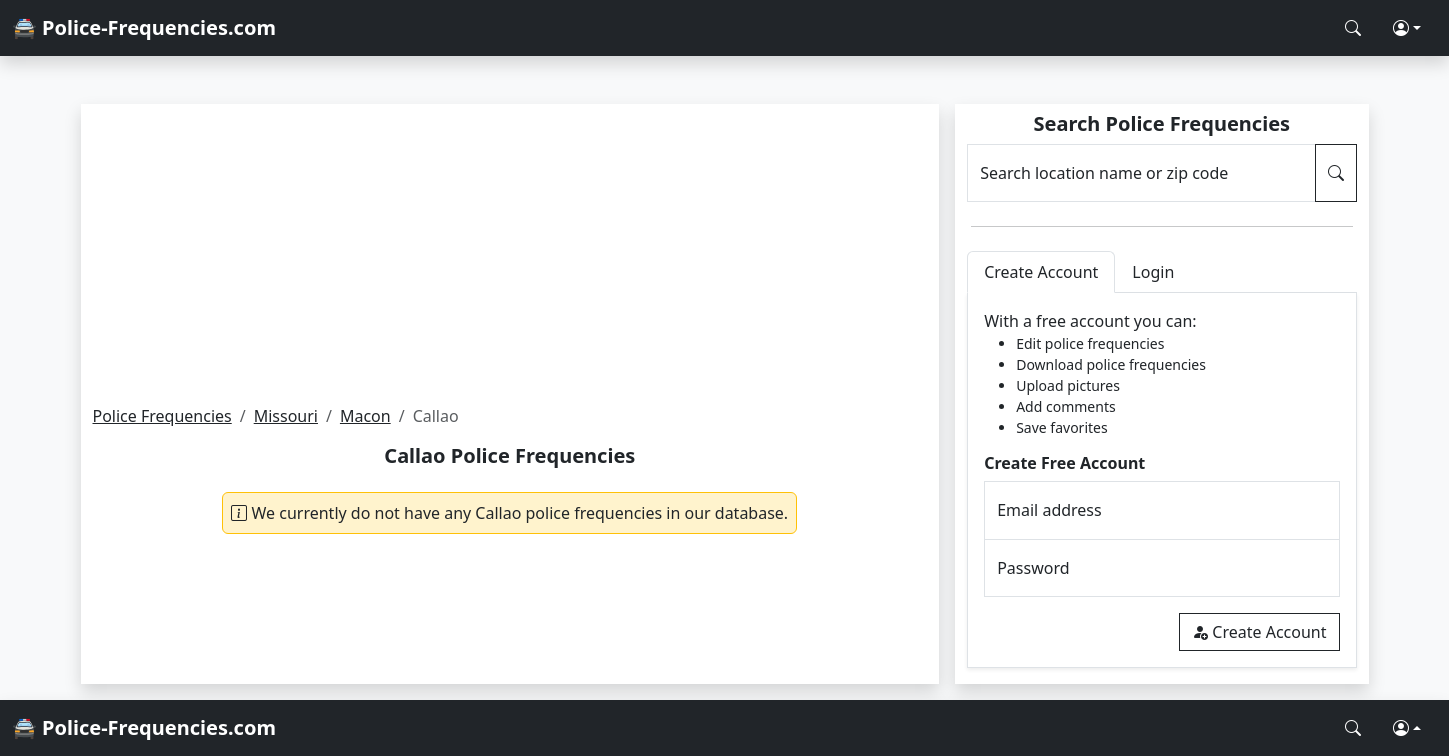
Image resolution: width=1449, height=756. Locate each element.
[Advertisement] (510, 254)
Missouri (286, 416)
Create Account (1259, 632)
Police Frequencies (162, 416)
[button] (1407, 28)
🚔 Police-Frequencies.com (144, 27)
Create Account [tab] (1041, 272)
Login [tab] (1153, 272)
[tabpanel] (1161, 480)
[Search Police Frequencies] (1353, 28)
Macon (365, 416)
